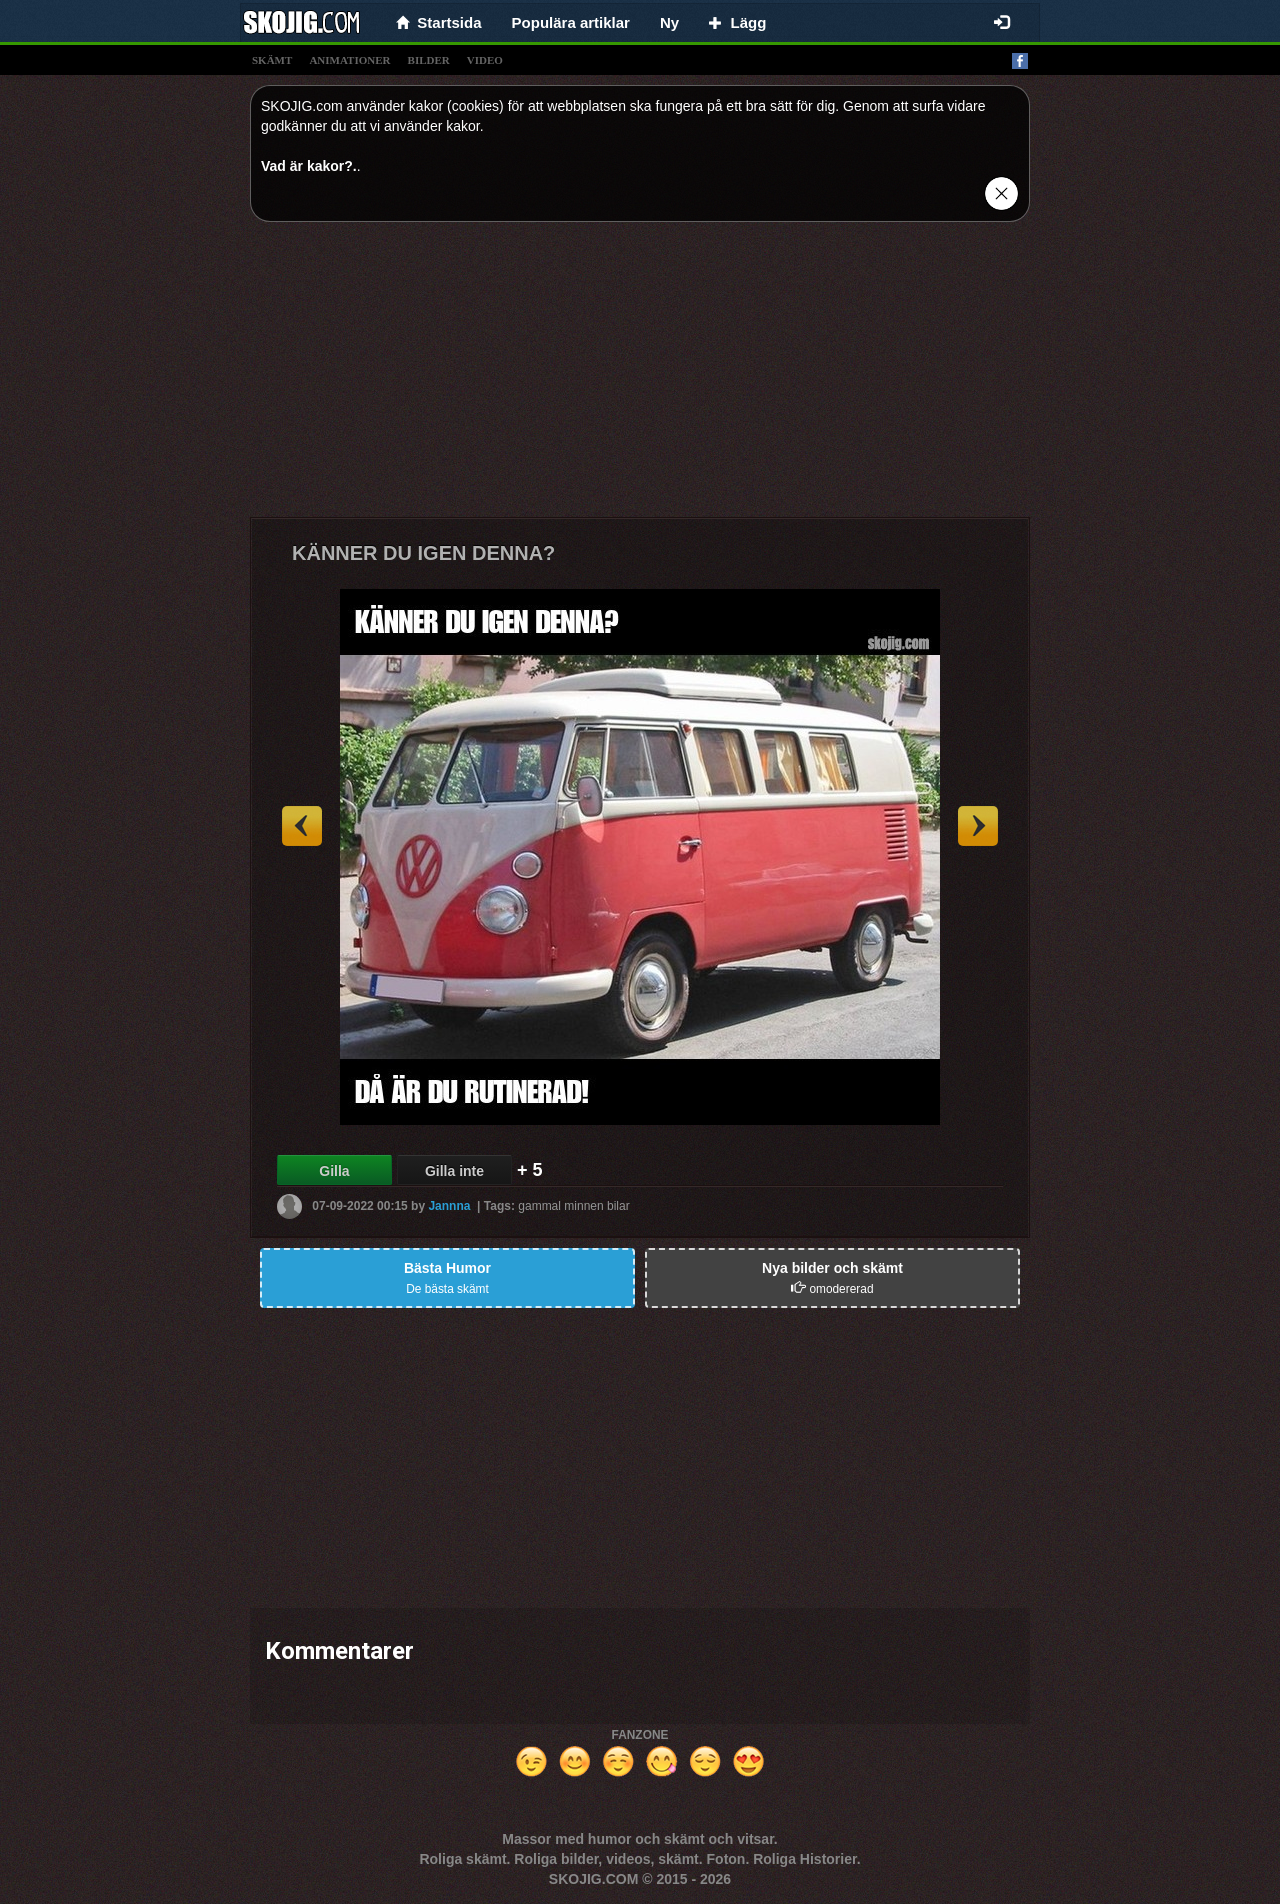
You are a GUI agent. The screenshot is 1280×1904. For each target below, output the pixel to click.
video (485, 60)
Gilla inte (454, 1171)
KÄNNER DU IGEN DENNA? (423, 553)
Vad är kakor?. (309, 166)
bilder (429, 60)
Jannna (449, 1206)
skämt (272, 60)
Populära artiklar (571, 22)
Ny (669, 22)
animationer (349, 60)
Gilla (334, 1171)
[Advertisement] (640, 377)
